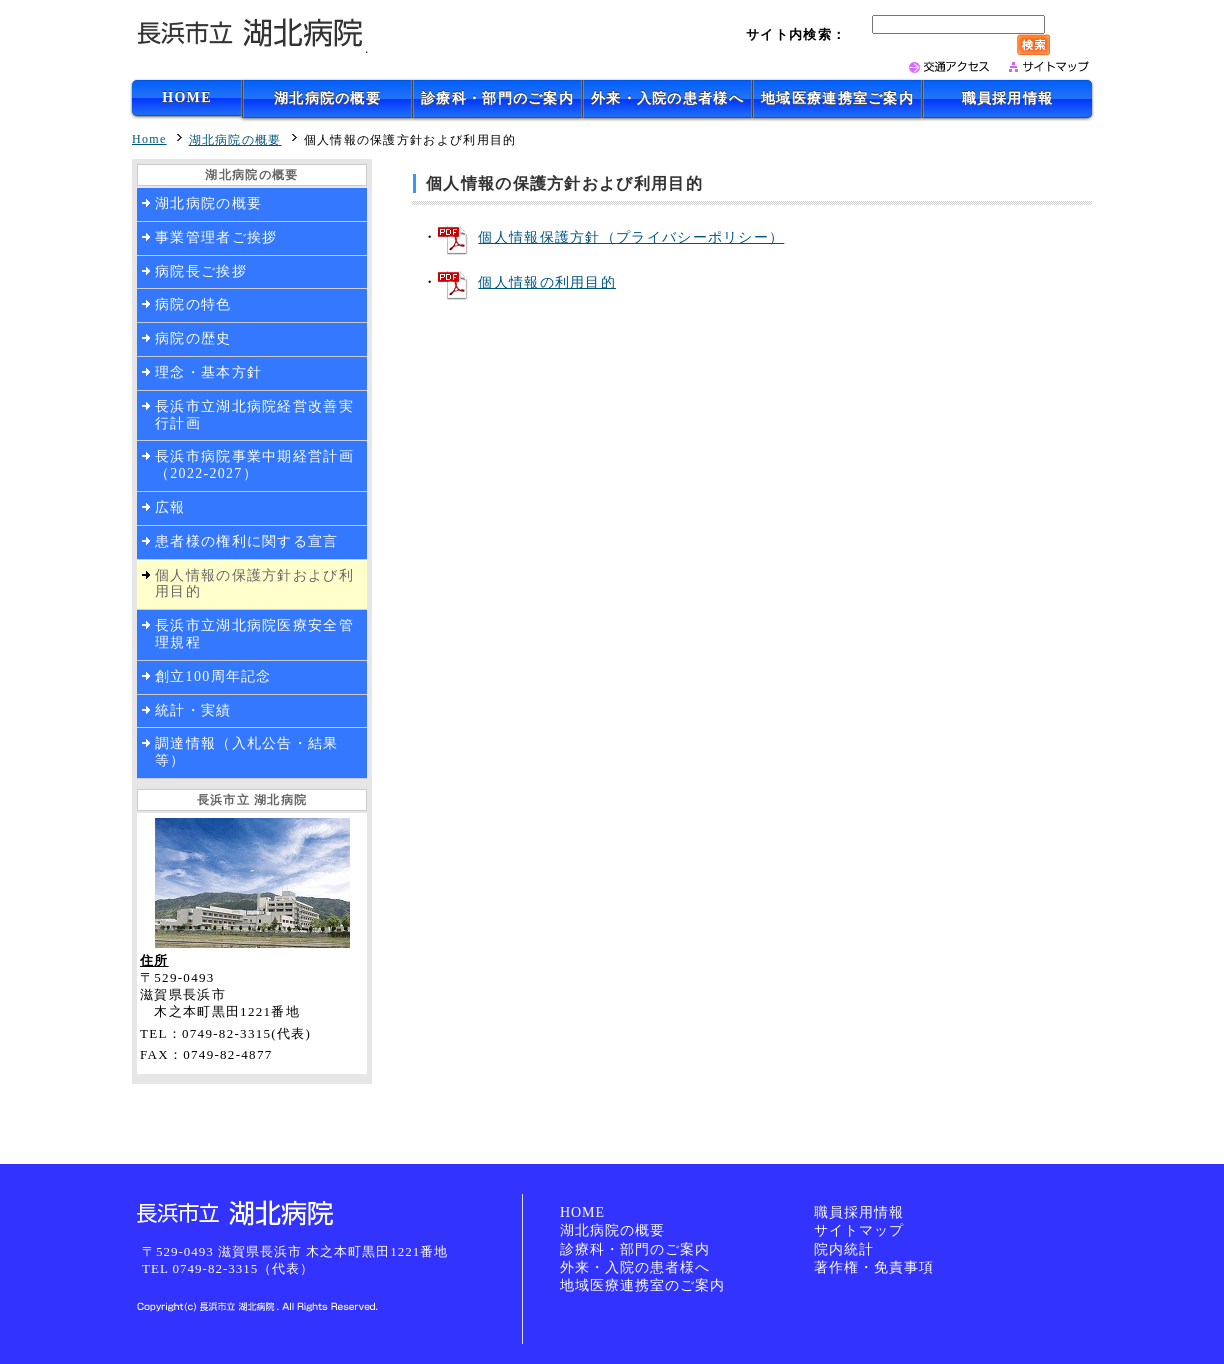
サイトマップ (859, 1230)
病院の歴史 (193, 338)
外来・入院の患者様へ (667, 98)
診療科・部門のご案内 (497, 98)
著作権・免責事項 (874, 1267)
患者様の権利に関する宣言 (247, 541)
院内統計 (844, 1249)
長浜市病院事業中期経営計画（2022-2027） (254, 465)
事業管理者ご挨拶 (216, 237)
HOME (187, 97)
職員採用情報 (1008, 98)
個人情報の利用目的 (547, 282)
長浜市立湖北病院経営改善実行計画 (254, 415)
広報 (170, 507)
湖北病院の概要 (327, 98)
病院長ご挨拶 (201, 271)
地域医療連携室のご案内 (642, 1285)
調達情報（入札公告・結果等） (247, 752)
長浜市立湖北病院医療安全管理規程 (254, 634)
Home (149, 139)
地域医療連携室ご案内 (837, 98)
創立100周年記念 (213, 676)
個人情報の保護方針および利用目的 (254, 584)
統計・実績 (193, 710)
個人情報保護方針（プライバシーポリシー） (631, 237)
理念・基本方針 (208, 372)
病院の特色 (193, 304)
